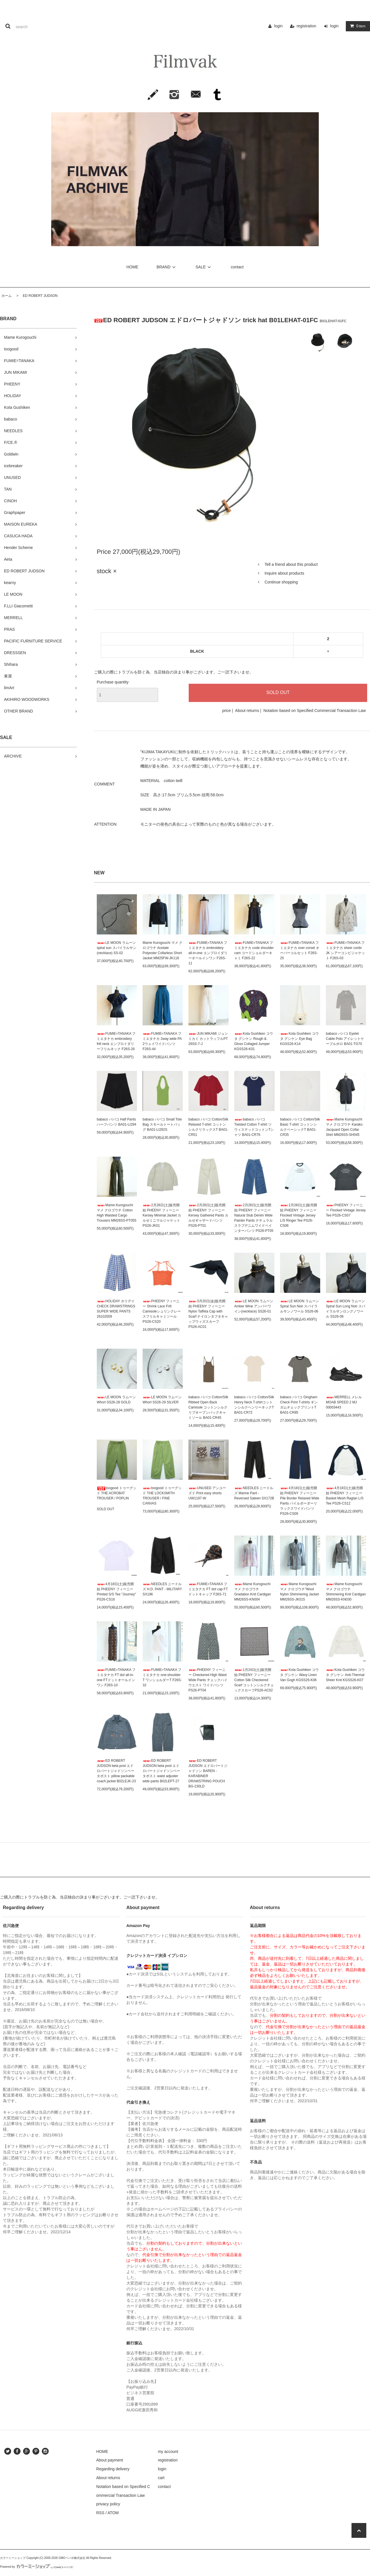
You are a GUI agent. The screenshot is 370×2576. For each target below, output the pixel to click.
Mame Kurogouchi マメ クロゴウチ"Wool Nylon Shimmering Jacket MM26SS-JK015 (299, 1591)
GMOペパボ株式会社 (72, 2557)
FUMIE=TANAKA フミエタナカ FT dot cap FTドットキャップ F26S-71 (208, 1589)
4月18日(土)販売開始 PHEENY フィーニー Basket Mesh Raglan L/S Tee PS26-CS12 (344, 1495)
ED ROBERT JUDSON (38, 296)
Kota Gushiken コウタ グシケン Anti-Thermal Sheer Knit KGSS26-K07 (345, 1675)
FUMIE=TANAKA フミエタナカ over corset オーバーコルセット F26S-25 (299, 950)
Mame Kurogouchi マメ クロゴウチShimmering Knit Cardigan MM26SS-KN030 (346, 1591)
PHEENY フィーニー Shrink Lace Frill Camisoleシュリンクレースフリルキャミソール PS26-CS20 (162, 1311)
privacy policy (108, 2504)
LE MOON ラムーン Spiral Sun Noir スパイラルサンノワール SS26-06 (299, 1306)
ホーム (6, 296)
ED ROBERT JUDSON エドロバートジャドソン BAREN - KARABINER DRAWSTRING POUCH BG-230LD (207, 1773)
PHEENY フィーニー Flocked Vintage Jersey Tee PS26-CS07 (346, 1210)
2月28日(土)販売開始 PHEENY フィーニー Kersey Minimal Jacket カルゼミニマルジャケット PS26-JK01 (162, 1215)
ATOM (113, 2512)
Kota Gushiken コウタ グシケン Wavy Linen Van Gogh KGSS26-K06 (299, 1675)
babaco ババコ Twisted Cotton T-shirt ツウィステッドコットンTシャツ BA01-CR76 (254, 1127)
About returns (247, 710)
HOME (132, 267)
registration (306, 26)
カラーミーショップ (13, 2557)
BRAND (167, 267)
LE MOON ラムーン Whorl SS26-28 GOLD (116, 1399)
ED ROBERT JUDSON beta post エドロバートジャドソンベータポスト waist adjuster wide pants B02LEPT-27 (161, 1771)
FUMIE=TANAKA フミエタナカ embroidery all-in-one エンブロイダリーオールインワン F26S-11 (207, 953)
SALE (204, 267)
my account (168, 2451)
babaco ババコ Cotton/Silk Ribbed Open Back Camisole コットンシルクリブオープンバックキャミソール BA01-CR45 (208, 1407)
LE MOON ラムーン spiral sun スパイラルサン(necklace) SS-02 (116, 948)
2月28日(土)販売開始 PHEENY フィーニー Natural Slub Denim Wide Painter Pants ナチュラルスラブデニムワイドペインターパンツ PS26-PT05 (253, 1218)
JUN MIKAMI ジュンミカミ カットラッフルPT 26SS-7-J (208, 1039)
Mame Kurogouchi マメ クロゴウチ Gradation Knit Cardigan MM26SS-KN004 (252, 1591)
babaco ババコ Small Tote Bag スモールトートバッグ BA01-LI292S (162, 1124)
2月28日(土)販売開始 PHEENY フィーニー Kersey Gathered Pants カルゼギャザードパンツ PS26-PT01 (208, 1215)
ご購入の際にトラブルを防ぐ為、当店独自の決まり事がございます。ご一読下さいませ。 (173, 672)
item (356, 26)
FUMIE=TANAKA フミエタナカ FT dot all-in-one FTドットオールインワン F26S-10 (116, 1677)
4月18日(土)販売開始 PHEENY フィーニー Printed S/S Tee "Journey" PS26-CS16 (116, 1591)
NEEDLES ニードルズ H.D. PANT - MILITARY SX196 (162, 1589)
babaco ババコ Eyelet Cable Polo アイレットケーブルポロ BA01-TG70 (345, 1039)
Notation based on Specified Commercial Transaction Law (314, 710)
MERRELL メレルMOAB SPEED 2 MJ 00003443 (344, 1402)
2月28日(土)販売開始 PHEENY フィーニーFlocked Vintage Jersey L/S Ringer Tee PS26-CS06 (298, 1215)
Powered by (36, 2566)
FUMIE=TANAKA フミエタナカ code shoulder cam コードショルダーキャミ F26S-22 (254, 950)
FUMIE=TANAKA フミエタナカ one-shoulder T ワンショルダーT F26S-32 (162, 1677)
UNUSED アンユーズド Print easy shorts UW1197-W (207, 1493)
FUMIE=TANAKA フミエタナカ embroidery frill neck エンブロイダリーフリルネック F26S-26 (116, 1041)
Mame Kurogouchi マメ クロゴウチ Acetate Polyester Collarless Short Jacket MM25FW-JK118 (162, 950)
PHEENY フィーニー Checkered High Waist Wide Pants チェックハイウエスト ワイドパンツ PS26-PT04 (207, 1680)
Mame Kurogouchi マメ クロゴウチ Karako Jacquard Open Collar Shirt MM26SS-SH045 (344, 1127)
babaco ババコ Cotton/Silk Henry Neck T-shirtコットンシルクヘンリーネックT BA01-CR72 (254, 1404)
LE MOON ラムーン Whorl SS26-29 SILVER (162, 1399)
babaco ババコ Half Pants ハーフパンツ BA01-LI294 (116, 1121)
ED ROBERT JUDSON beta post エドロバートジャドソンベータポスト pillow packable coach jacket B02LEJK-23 (116, 1771)
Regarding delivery (113, 2469)
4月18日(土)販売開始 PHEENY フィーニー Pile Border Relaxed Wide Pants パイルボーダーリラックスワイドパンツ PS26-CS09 (299, 1501)
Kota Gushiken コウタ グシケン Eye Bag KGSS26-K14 (299, 1039)
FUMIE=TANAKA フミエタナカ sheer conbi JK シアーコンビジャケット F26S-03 (345, 950)
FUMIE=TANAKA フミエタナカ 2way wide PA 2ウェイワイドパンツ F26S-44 (162, 1041)
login (278, 26)
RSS (100, 2512)
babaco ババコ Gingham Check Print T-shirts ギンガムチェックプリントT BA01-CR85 (299, 1404)
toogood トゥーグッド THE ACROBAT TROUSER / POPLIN (116, 1493)
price (226, 710)
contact (237, 267)
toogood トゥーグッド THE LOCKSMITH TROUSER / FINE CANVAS (162, 1495)
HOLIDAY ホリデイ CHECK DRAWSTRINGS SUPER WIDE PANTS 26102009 (116, 1308)
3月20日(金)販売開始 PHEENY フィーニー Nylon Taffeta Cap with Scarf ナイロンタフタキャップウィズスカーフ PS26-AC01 (208, 1314)
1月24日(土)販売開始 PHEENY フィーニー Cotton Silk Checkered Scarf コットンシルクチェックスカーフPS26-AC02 (254, 1680)
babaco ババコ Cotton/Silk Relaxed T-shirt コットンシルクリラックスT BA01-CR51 (208, 1127)
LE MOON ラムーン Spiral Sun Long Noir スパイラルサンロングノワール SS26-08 (345, 1308)
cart (161, 2477)
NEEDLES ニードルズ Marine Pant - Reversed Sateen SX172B (254, 1493)
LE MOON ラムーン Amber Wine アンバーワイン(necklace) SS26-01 (253, 1306)
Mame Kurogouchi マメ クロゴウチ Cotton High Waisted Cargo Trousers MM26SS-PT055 (116, 1212)
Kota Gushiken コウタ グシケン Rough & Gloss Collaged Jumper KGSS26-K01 (253, 1041)
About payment (109, 2460)
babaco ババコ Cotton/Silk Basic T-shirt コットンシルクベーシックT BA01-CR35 (300, 1127)
